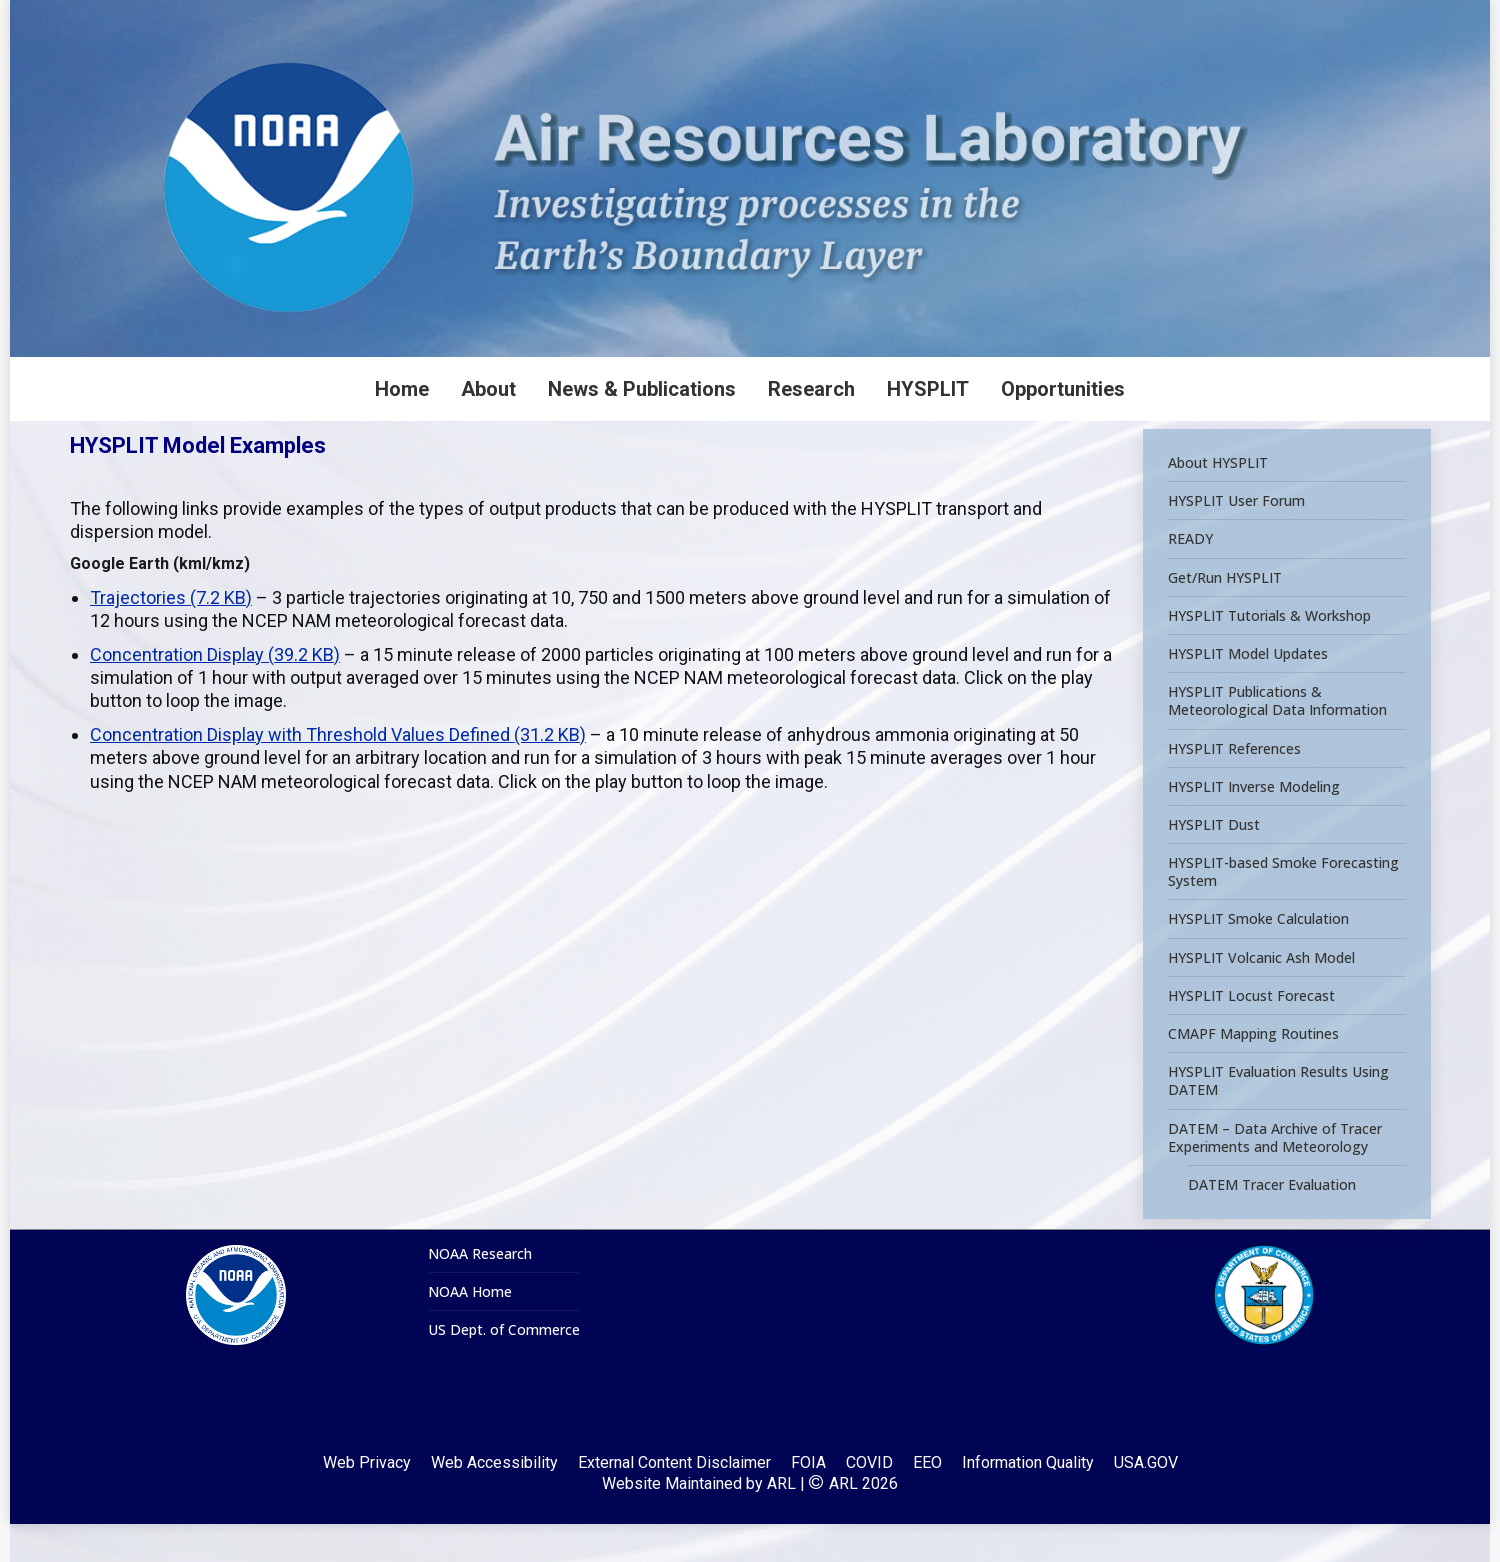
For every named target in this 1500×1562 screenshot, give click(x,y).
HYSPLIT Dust (1214, 863)
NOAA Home (470, 1330)
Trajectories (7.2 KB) (171, 635)
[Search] (1240, 19)
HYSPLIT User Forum (1236, 539)
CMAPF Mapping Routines (1253, 1072)
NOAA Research (480, 1292)
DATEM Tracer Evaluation (1272, 1223)
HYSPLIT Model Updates (1248, 692)
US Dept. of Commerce (504, 1368)
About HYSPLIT (1218, 501)
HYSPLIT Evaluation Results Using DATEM (1278, 1119)
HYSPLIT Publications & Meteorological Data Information (1277, 739)
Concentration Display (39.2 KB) (215, 692)
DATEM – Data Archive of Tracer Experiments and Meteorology (1275, 1175)
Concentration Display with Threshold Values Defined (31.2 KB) (338, 772)
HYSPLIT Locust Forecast (1251, 1033)
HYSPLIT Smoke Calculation (1258, 957)
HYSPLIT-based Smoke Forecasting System (1283, 910)
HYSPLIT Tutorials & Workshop (1269, 653)
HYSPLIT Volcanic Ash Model (1261, 995)
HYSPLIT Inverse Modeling (1254, 824)
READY (1190, 577)
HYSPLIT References (1234, 786)
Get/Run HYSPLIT (1225, 615)
